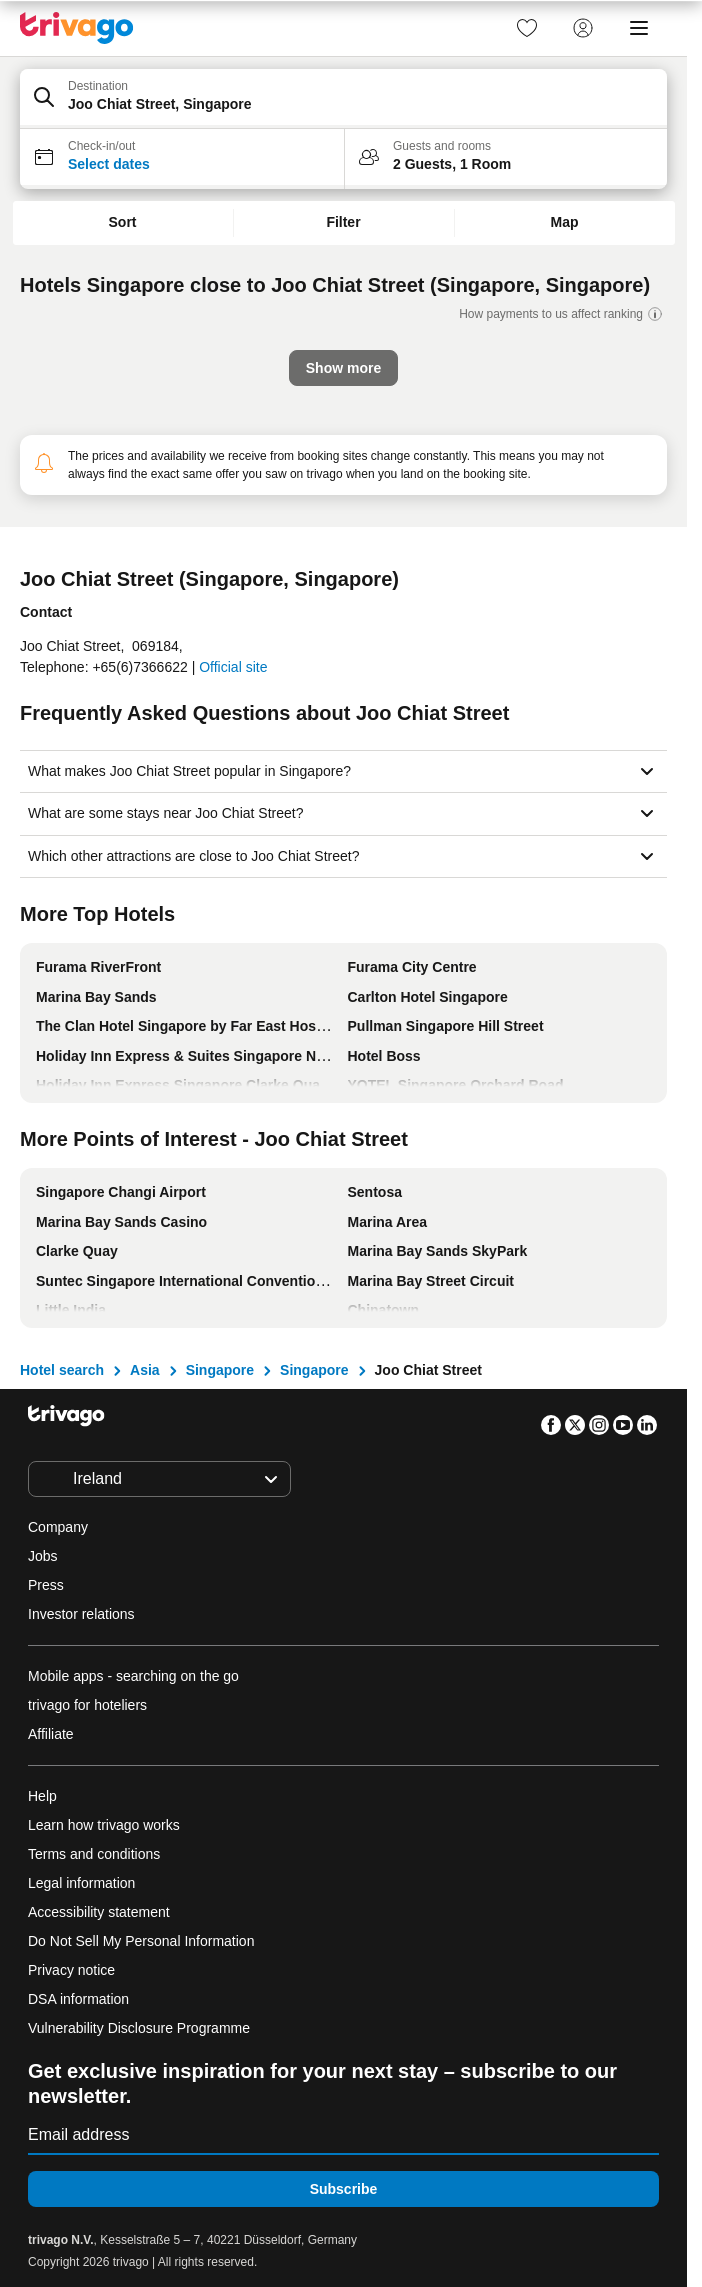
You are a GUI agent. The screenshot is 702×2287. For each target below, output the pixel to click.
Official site (233, 667)
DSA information (78, 1999)
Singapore (220, 1370)
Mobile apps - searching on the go (133, 1676)
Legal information (81, 1883)
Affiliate (51, 1734)
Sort (123, 222)
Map (565, 222)
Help (42, 1796)
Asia (145, 1370)
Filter (343, 222)
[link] (527, 28)
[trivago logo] (77, 28)
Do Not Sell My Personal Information (143, 1941)
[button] (343, 99)
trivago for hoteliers (87, 1705)
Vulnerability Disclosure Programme (139, 2028)
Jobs (43, 1556)
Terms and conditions (94, 1854)
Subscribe (344, 2189)
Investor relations (81, 1614)
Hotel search (62, 1370)
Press (46, 1585)
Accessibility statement (99, 1912)
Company (58, 1527)
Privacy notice (71, 1970)
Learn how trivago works (104, 1825)
